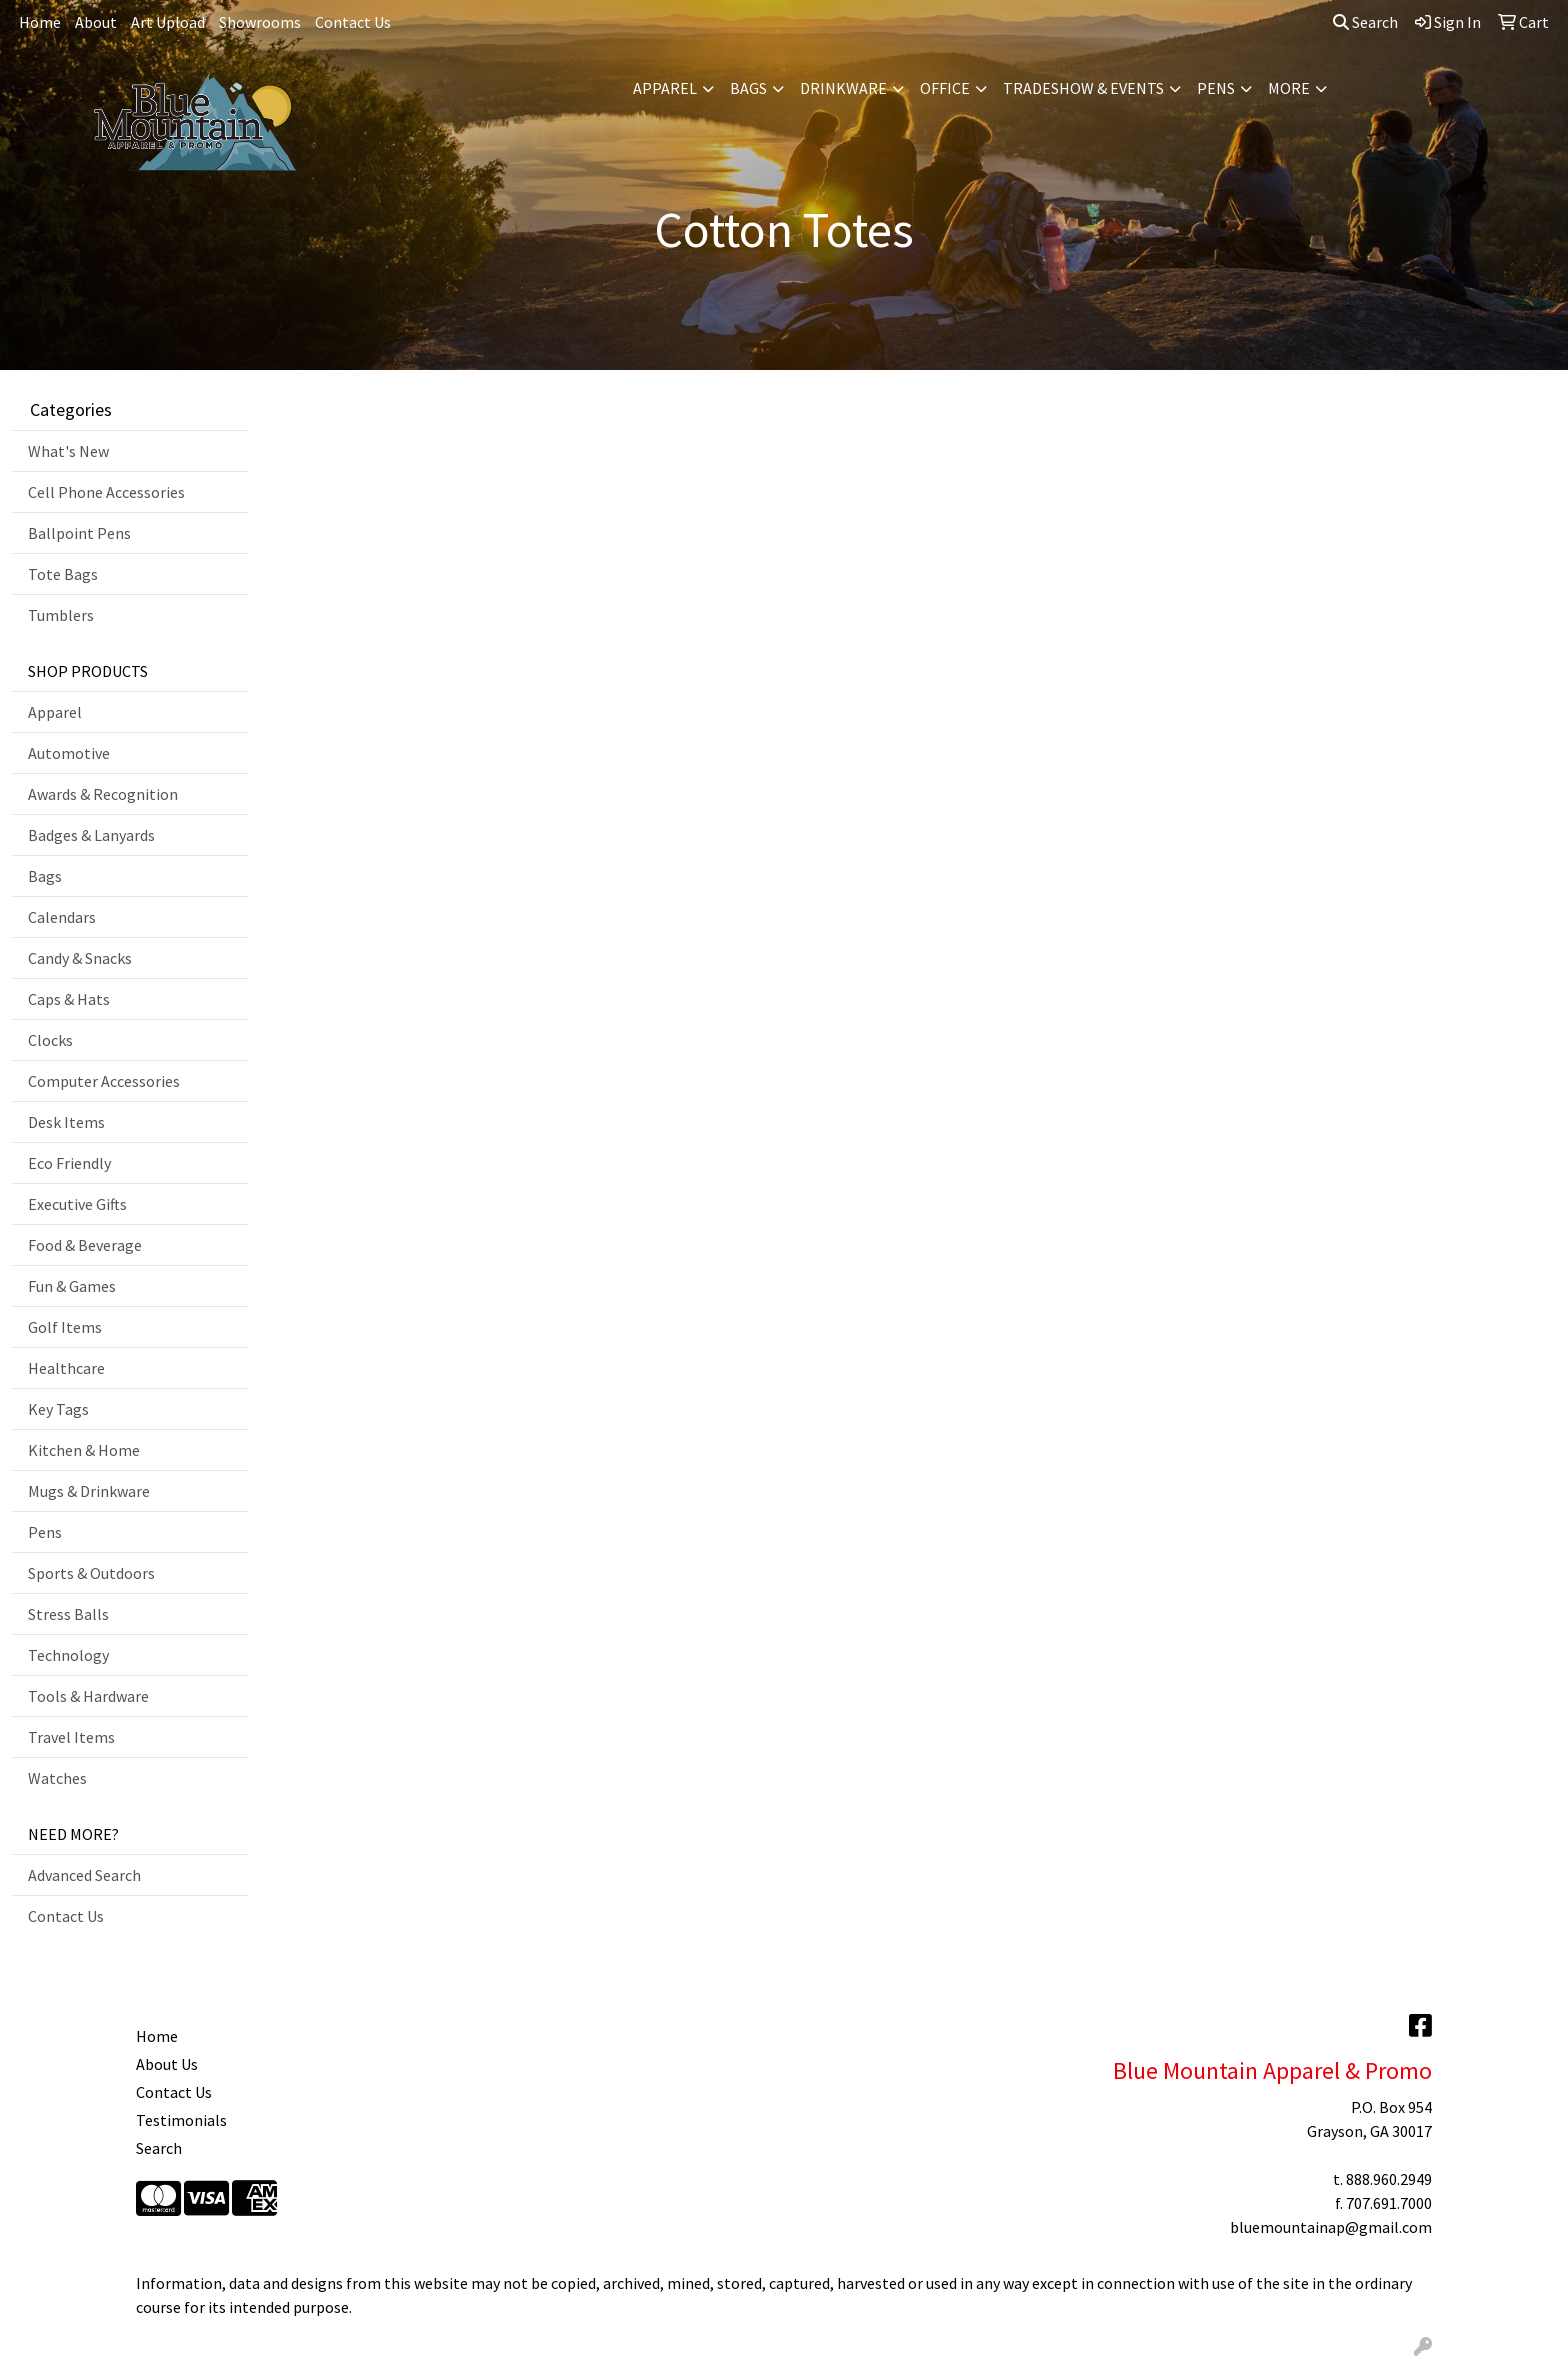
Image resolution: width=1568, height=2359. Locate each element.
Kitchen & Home (84, 1450)
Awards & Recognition (103, 794)
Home (40, 22)
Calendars (62, 917)
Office (945, 88)
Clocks (50, 1040)
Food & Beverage (85, 1245)
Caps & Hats (69, 999)
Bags (748, 88)
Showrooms (260, 22)
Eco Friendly (69, 1163)
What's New (68, 451)
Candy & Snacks (80, 958)
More (1289, 88)
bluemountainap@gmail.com (1331, 2227)
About (96, 22)
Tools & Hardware (88, 1696)
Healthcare (66, 1368)
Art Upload (168, 22)
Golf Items (65, 1327)
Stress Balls (68, 1614)
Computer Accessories (104, 1081)
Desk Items (66, 1122)
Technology (68, 1655)
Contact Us (353, 22)
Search (1365, 22)
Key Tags (58, 1409)
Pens (1216, 88)
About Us (167, 2064)
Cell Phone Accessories (106, 492)
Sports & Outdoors (91, 1573)
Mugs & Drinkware (89, 1491)
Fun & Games (72, 1286)
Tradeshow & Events (1083, 88)
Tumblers (61, 615)
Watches (57, 1778)
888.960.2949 (1389, 2179)
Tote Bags (63, 574)
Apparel (665, 88)
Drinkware (843, 88)
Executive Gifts (77, 1204)
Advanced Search (84, 1875)
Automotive (69, 753)
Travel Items (71, 1737)
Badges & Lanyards (91, 835)
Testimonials (181, 2120)
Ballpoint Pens (79, 533)
